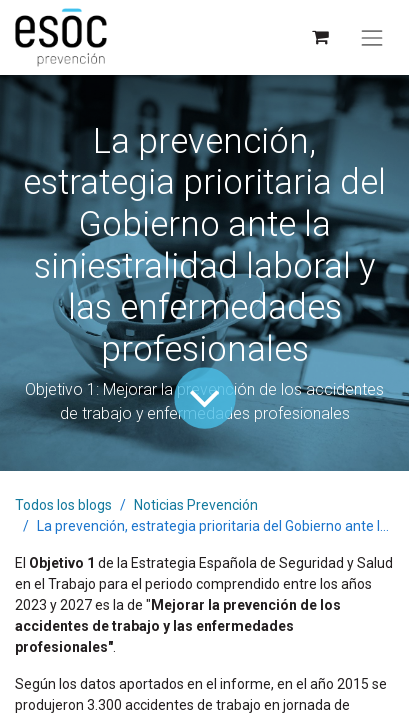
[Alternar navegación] (372, 38)
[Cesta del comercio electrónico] (319, 37)
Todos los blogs (63, 505)
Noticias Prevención (196, 505)
